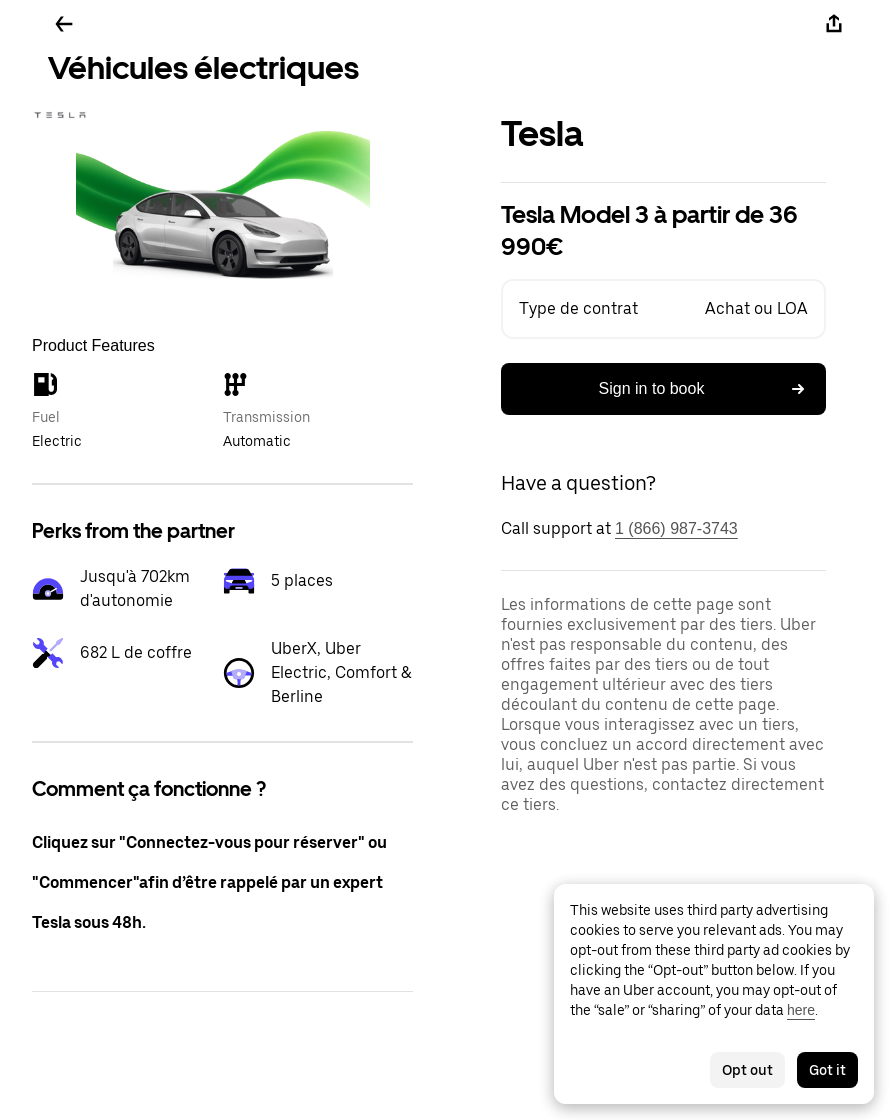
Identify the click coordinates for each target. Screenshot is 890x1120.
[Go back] (64, 24)
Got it (827, 1070)
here (801, 1010)
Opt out (747, 1070)
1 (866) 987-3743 (676, 528)
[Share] (834, 24)
